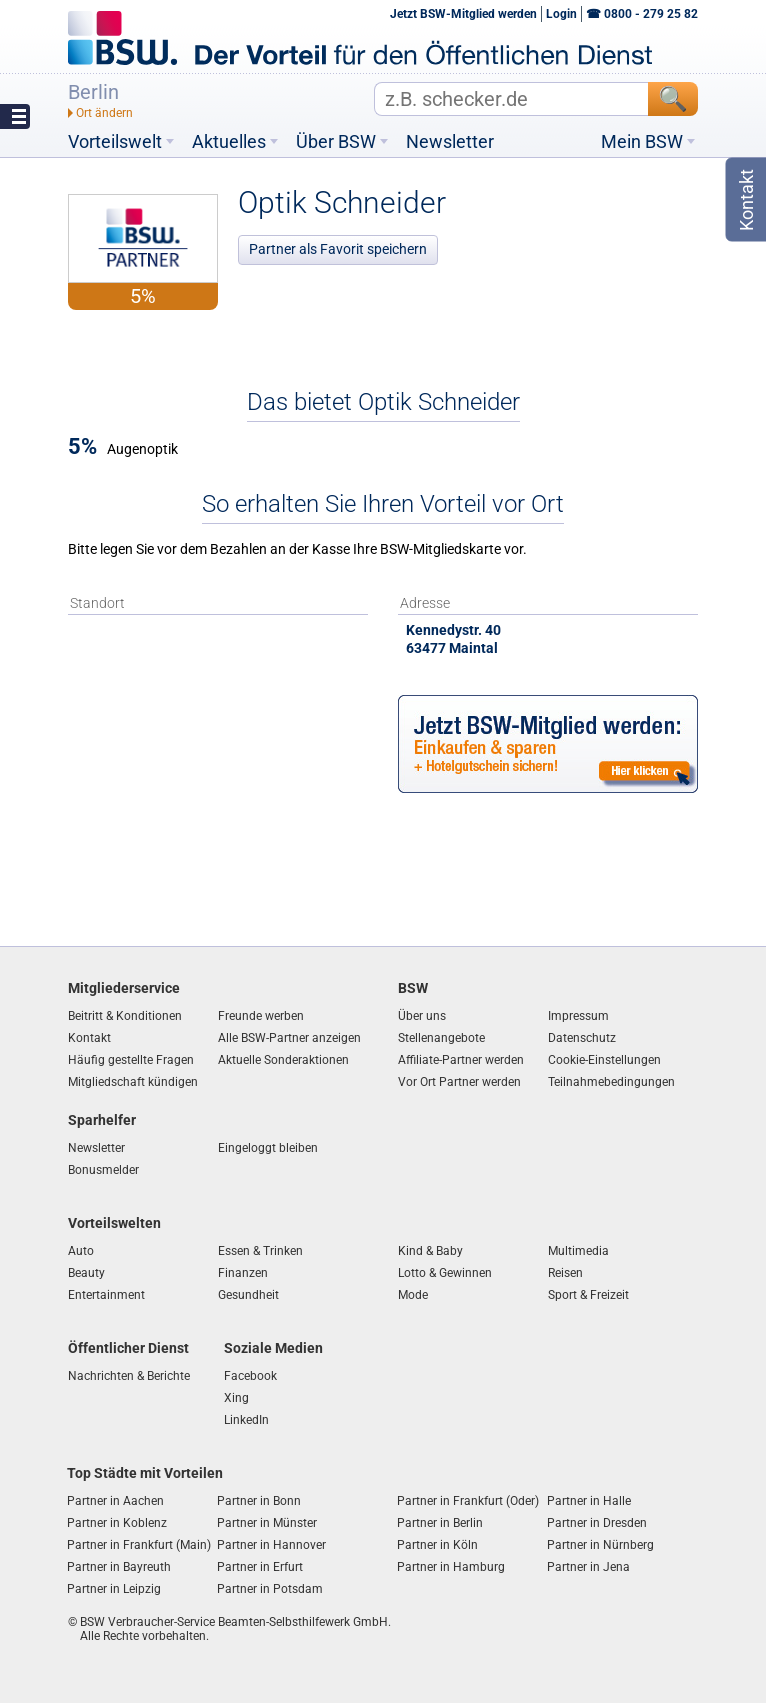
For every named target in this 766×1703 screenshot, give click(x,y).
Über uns (422, 1016)
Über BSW (336, 142)
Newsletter (450, 142)
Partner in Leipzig (114, 1589)
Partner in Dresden (597, 1523)
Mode (413, 1295)
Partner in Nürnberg (600, 1545)
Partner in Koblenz (117, 1523)
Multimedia (578, 1251)
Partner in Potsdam (270, 1589)
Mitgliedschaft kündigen (133, 1082)
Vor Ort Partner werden (459, 1082)
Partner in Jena (588, 1567)
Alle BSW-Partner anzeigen (289, 1038)
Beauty (86, 1273)
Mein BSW (642, 142)
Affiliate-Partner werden (461, 1060)
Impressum (578, 1016)
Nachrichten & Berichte (129, 1376)
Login (561, 14)
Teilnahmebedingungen (611, 1082)
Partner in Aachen (115, 1501)
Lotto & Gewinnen (445, 1273)
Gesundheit (248, 1295)
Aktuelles (229, 142)
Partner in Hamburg (451, 1567)
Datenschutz (582, 1038)
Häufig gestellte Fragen (131, 1060)
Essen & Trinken (260, 1251)
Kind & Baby (430, 1251)
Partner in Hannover (271, 1545)
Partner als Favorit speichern (338, 249)
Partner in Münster (267, 1523)
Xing (236, 1398)
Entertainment (106, 1295)
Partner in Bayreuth (119, 1567)
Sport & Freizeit (588, 1295)
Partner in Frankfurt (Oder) (468, 1501)
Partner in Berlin (440, 1523)
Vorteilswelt (115, 142)
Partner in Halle (589, 1501)
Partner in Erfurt (260, 1567)
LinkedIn (246, 1420)
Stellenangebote (441, 1038)
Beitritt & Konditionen (125, 1016)
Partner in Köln (437, 1545)
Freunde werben (261, 1016)
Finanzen (243, 1273)
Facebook (250, 1376)
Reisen (565, 1273)
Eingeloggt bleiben (268, 1148)
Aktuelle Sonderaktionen (283, 1060)
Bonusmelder (103, 1170)
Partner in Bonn (259, 1501)
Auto (81, 1251)
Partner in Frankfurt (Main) (139, 1545)
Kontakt (89, 1038)
